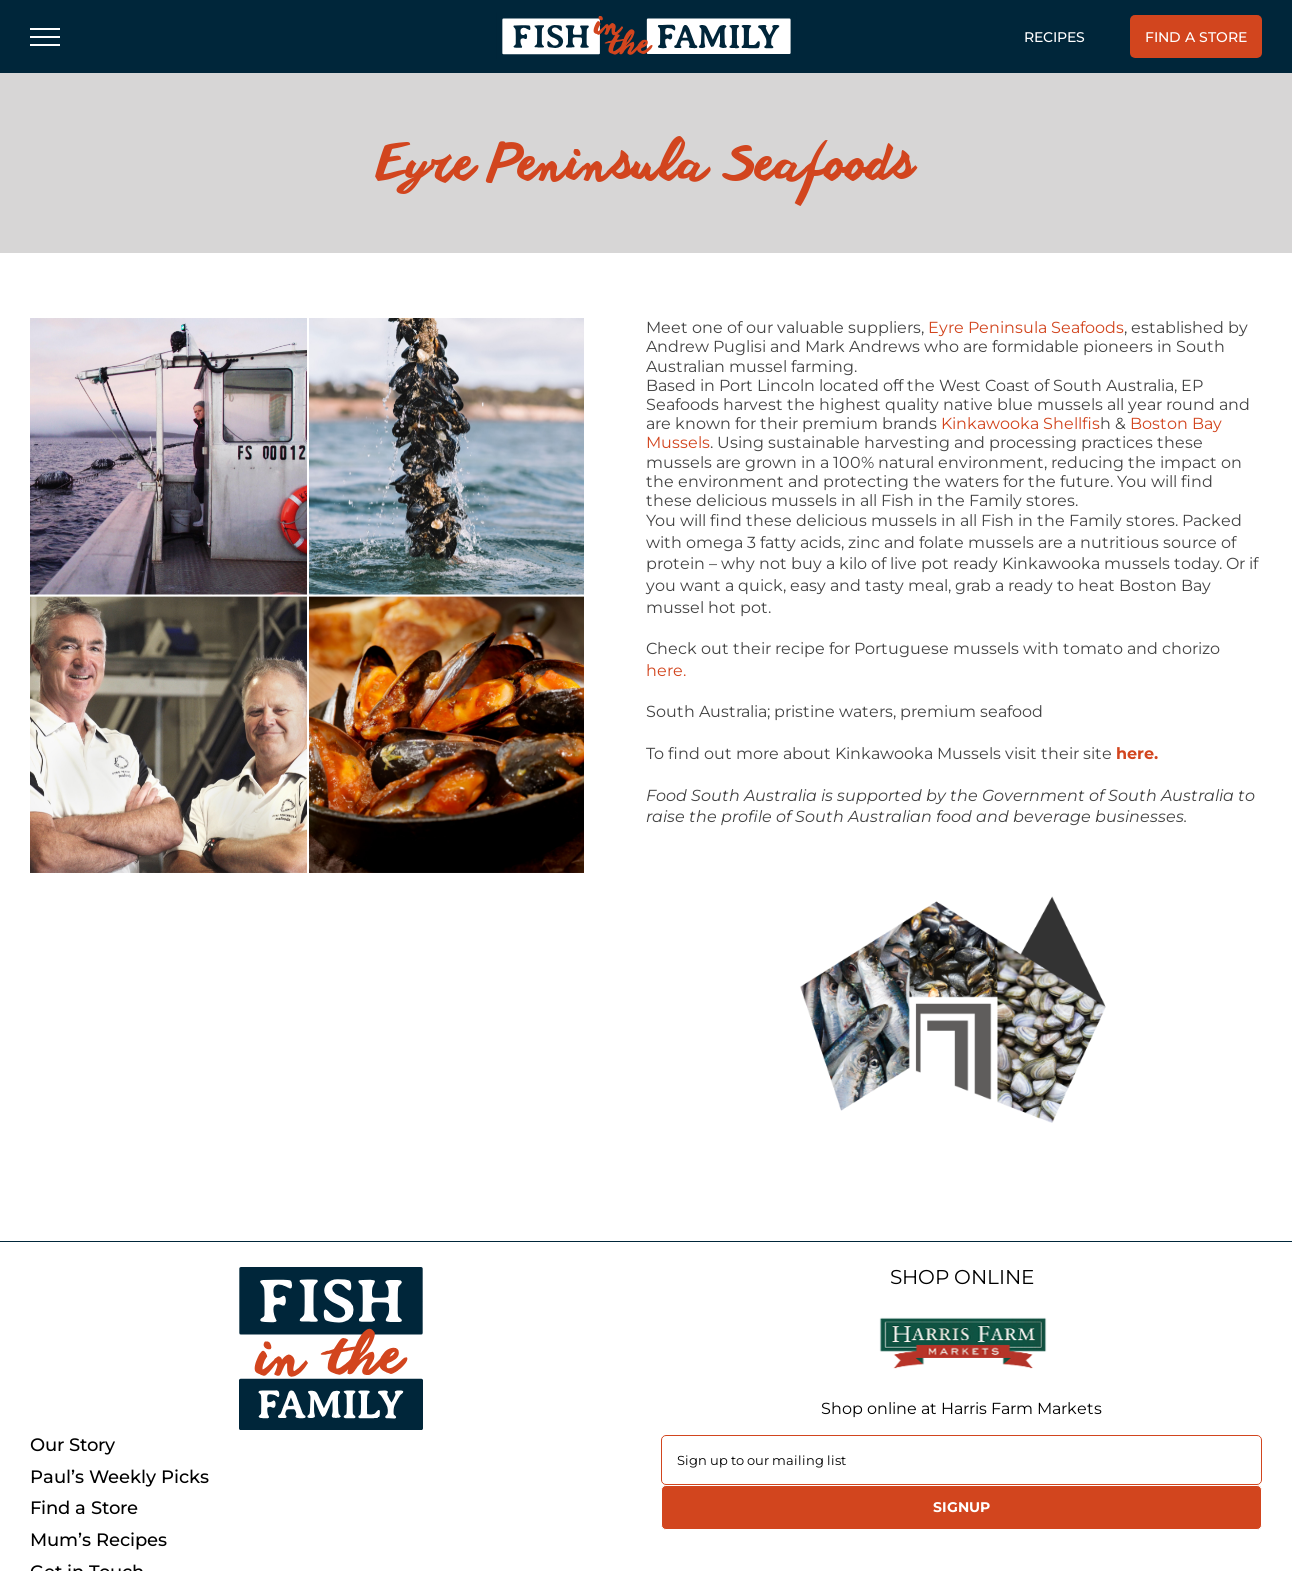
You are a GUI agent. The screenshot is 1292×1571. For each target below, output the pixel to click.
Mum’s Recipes (98, 1540)
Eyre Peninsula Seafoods (1026, 327)
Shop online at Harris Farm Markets (961, 1408)
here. (666, 670)
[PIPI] (307, 595)
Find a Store (84, 1508)
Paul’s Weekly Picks (119, 1477)
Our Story (72, 1445)
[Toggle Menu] (45, 37)
